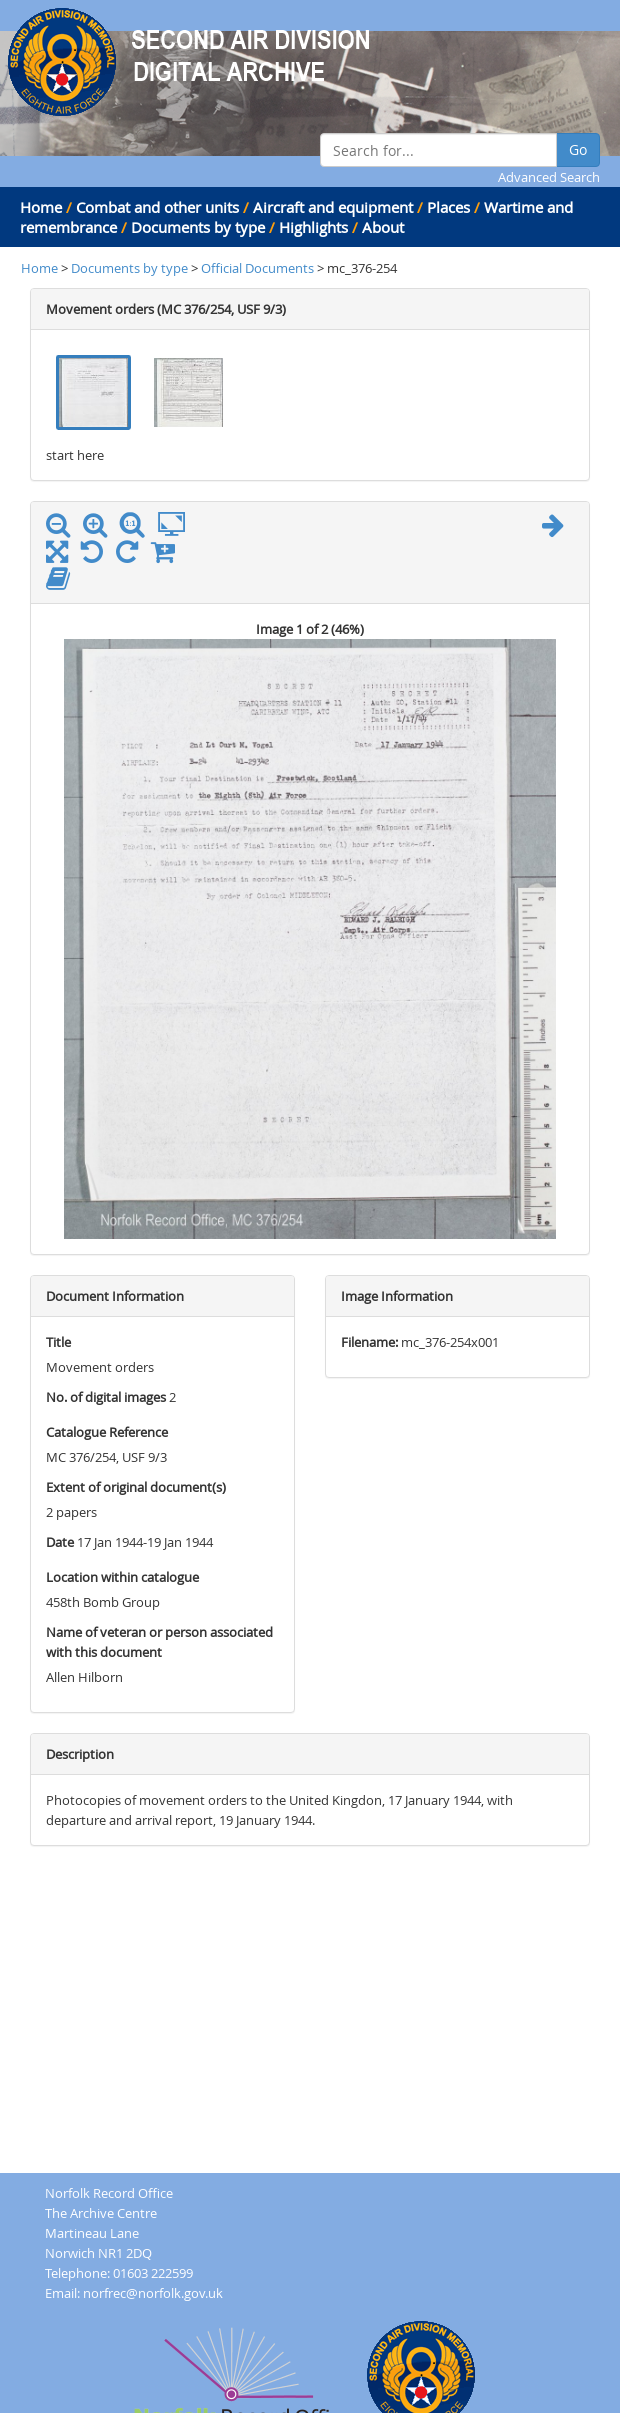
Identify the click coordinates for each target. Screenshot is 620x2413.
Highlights (313, 227)
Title (58, 1342)
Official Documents (259, 268)
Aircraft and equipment (333, 207)
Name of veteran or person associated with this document (159, 1642)
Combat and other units (157, 207)
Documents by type (198, 227)
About (383, 227)
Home (41, 207)
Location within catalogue (122, 1577)
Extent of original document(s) (136, 1487)
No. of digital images (106, 1397)
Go (578, 149)
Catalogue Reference (107, 1432)
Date (60, 1542)
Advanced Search (549, 177)
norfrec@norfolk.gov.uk (153, 2293)
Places (448, 207)
